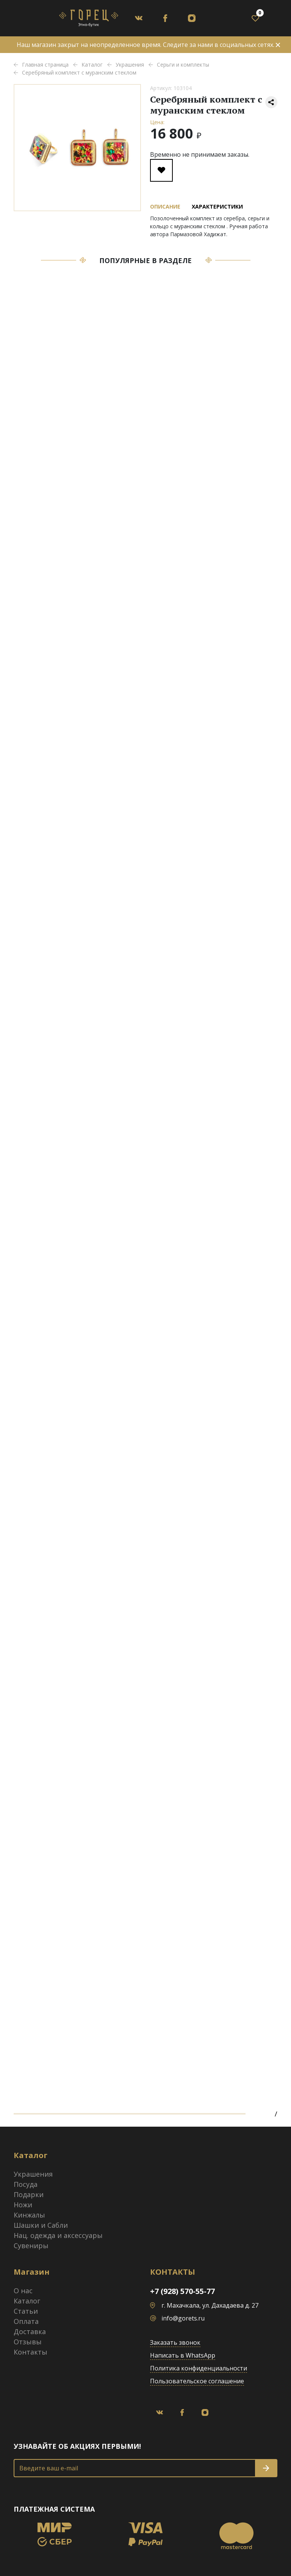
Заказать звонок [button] (175, 2342)
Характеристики (217, 206)
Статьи (26, 2311)
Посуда (26, 2184)
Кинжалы (29, 2214)
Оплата (26, 2321)
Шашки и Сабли (41, 2225)
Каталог (27, 2300)
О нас (23, 2290)
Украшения (33, 2174)
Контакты (30, 2351)
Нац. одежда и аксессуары (58, 2235)
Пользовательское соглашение (197, 2381)
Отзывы (28, 2341)
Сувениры (31, 2245)
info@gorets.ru (183, 2318)
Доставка (30, 2331)
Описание (165, 206)
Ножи (23, 2204)
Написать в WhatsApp (182, 2355)
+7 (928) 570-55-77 (182, 2291)
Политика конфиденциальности (198, 2368)
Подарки (29, 2194)
